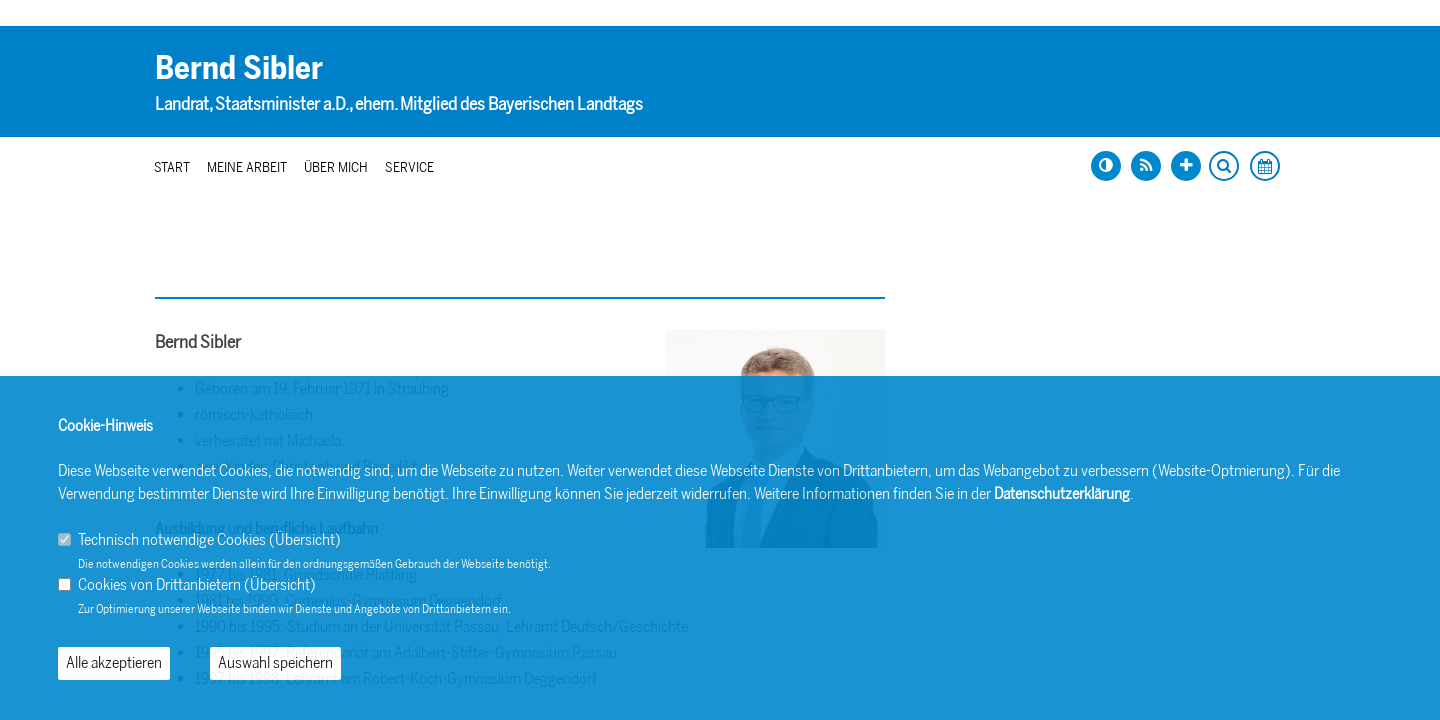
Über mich (336, 167)
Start (172, 167)
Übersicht (305, 539)
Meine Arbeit (247, 167)
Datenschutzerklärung (1062, 493)
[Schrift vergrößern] (1186, 166)
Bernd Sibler (239, 68)
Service (409, 167)
